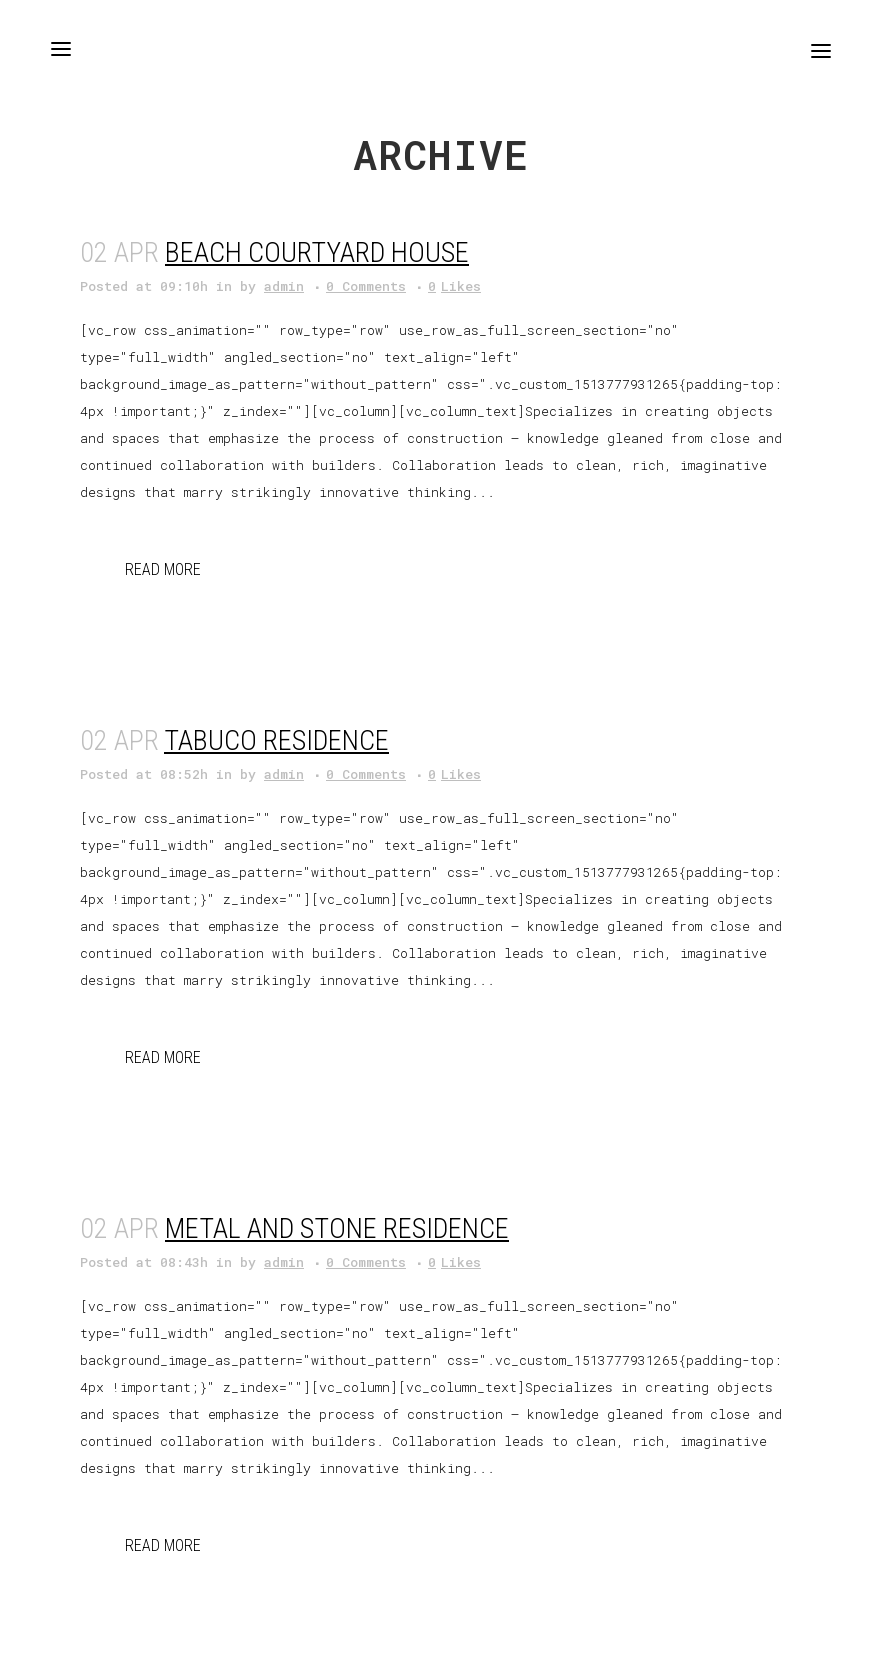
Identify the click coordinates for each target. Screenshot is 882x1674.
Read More (163, 569)
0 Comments (366, 286)
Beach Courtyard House (317, 252)
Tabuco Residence (276, 740)
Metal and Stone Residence (337, 1228)
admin (284, 286)
